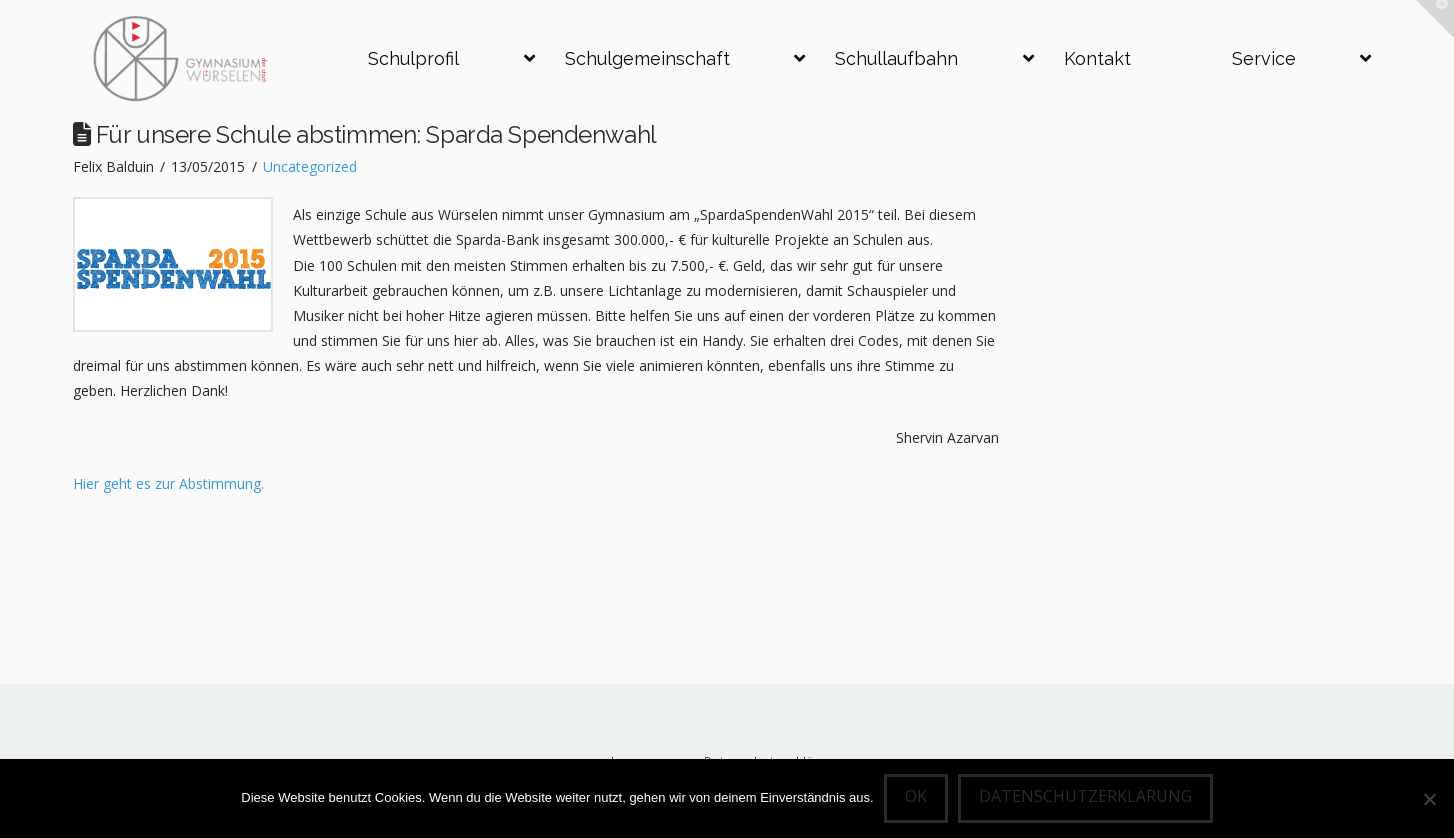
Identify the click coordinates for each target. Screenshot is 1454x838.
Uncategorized (310, 166)
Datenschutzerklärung (1085, 796)
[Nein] (1429, 799)
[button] (1435, 19)
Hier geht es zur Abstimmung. (168, 483)
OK (916, 796)
